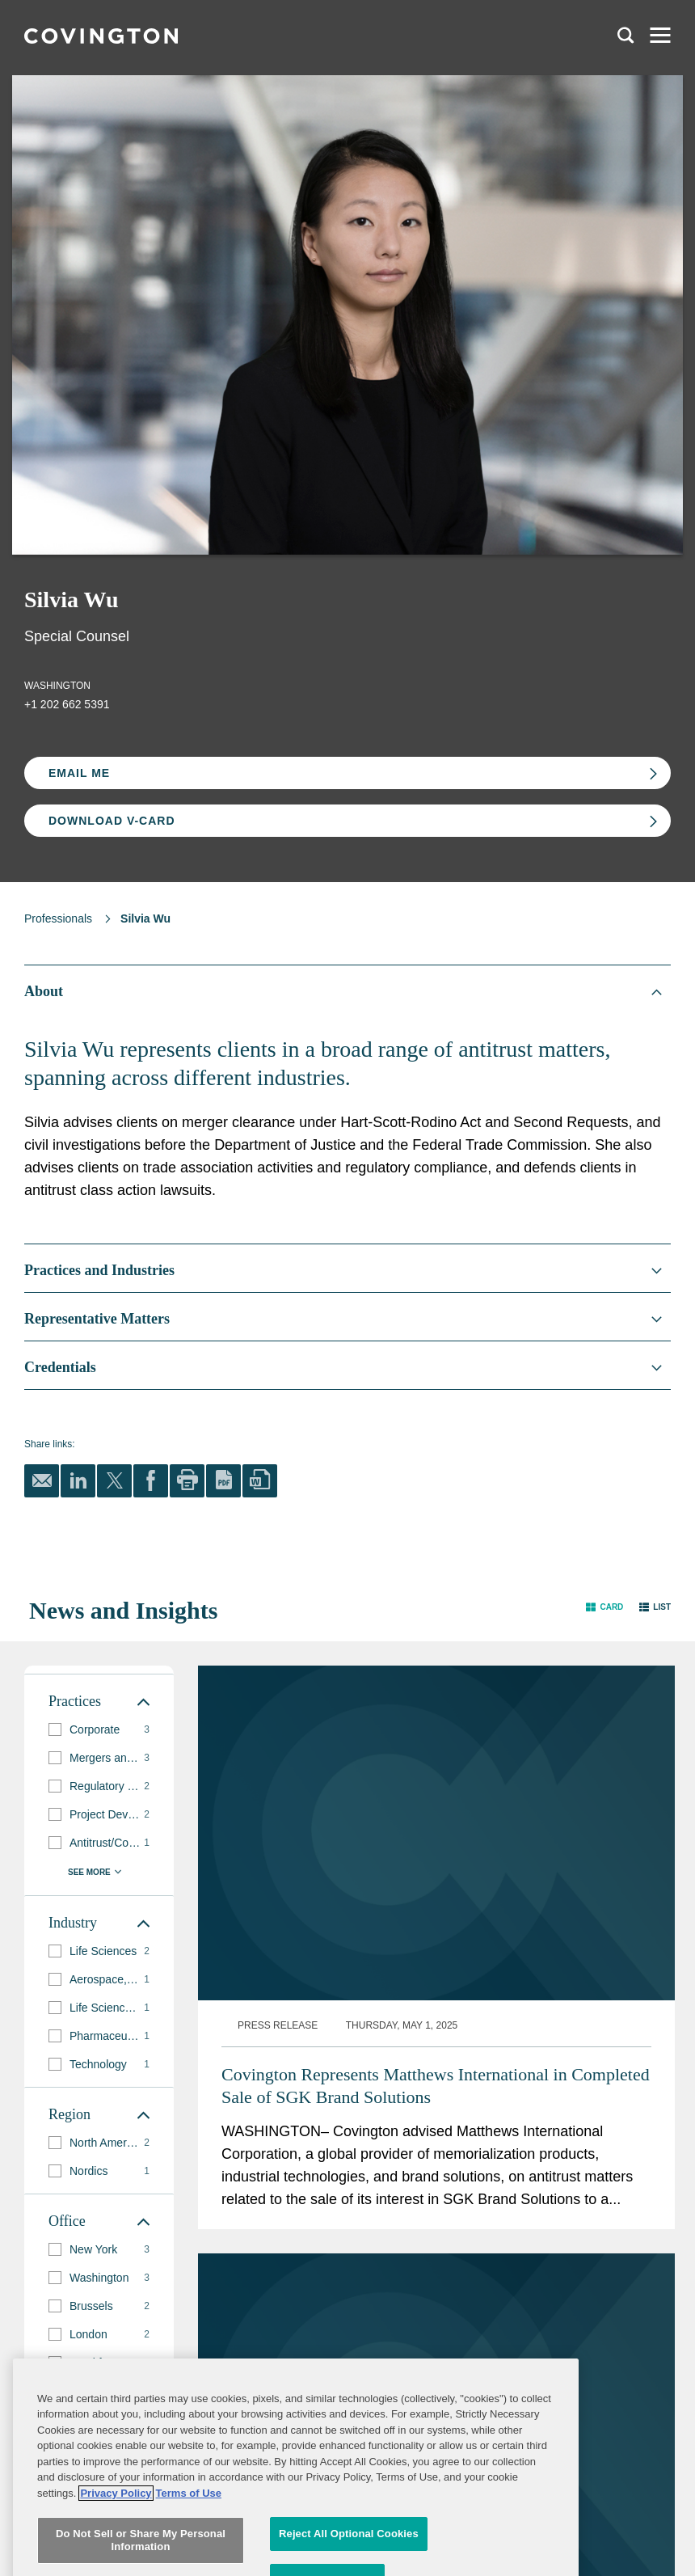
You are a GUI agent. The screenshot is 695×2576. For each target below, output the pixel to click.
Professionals (58, 918)
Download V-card (111, 820)
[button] (604, 1607)
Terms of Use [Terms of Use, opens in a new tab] (188, 2567)
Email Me (79, 772)
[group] (99, 1730)
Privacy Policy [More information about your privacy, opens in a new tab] (115, 2567)
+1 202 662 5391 (67, 704)
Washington (57, 685)
